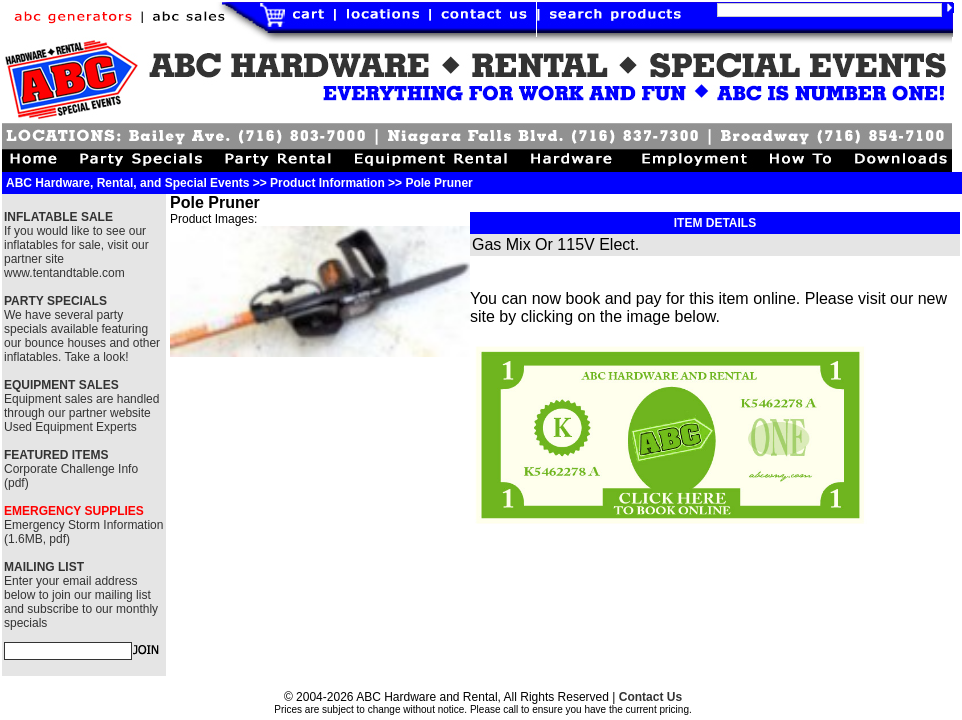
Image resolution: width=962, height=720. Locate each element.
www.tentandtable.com (64, 273)
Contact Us (650, 697)
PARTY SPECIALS (55, 301)
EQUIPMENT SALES (61, 385)
